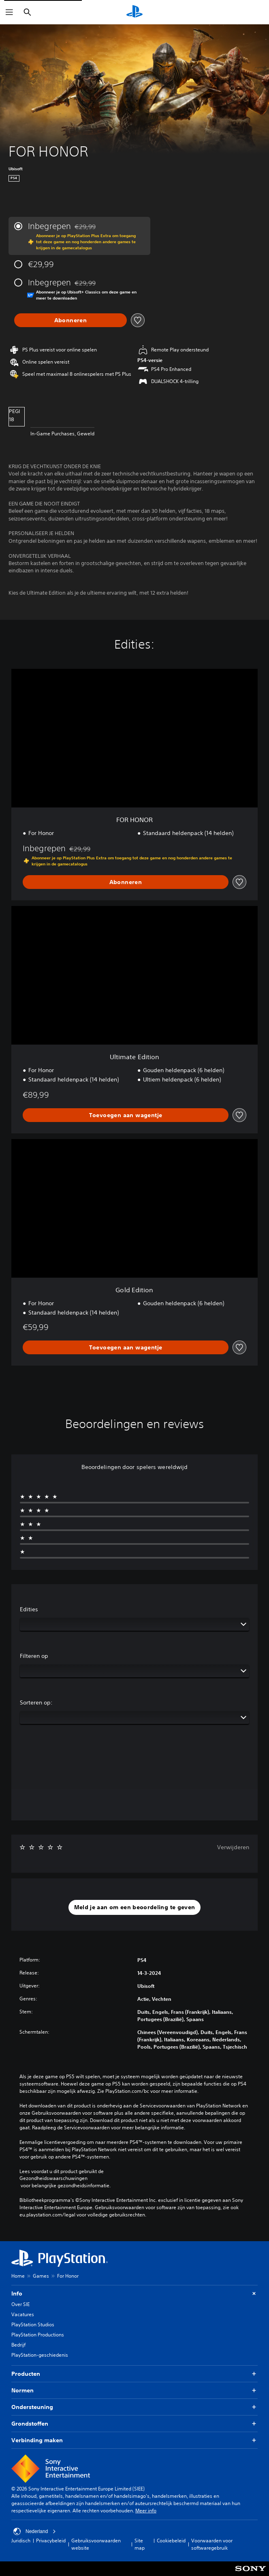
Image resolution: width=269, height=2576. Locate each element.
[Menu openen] (9, 12)
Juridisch (20, 2540)
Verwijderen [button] (233, 1847)
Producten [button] (134, 2374)
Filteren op (34, 1656)
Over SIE (20, 2304)
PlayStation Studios (32, 2324)
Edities (29, 1609)
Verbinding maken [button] (134, 2440)
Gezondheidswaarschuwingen (53, 2178)
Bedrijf (18, 2344)
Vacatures (22, 2314)
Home (18, 2275)
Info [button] (134, 2293)
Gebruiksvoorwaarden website (96, 2544)
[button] (135, 1907)
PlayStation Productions (37, 2334)
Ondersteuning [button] (134, 2407)
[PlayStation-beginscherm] (134, 12)
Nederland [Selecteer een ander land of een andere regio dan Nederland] (34, 2531)
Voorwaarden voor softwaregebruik (212, 2544)
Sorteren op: (36, 1702)
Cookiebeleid (171, 2540)
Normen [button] (134, 2390)
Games (41, 2275)
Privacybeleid (51, 2540)
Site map (139, 2544)
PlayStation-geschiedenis (39, 2354)
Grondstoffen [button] (134, 2424)
